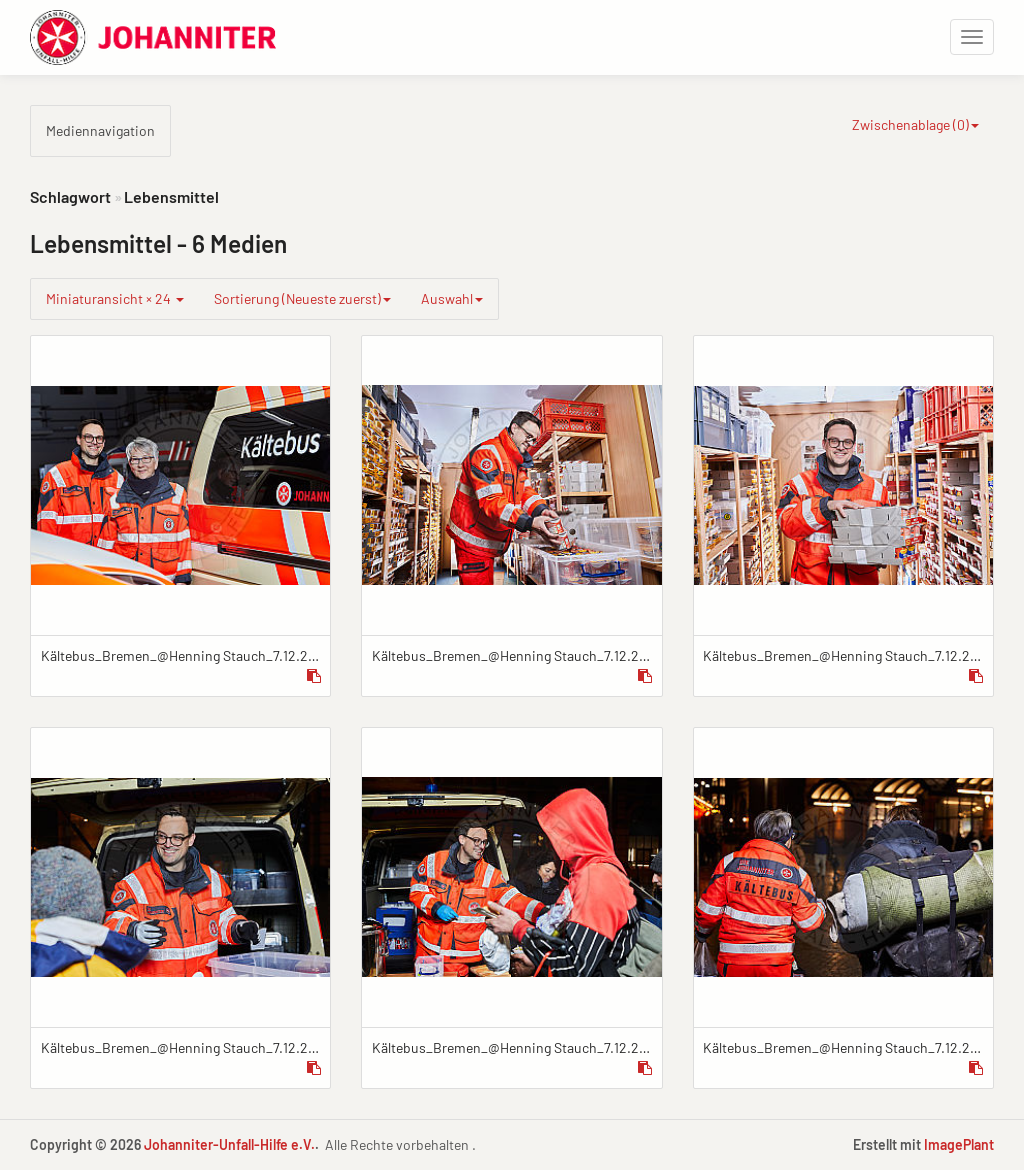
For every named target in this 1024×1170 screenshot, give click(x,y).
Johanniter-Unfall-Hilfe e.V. (229, 1144)
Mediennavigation (100, 130)
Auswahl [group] (452, 298)
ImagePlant (959, 1144)
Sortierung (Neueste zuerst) (302, 298)
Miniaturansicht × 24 (115, 298)
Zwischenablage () (915, 124)
